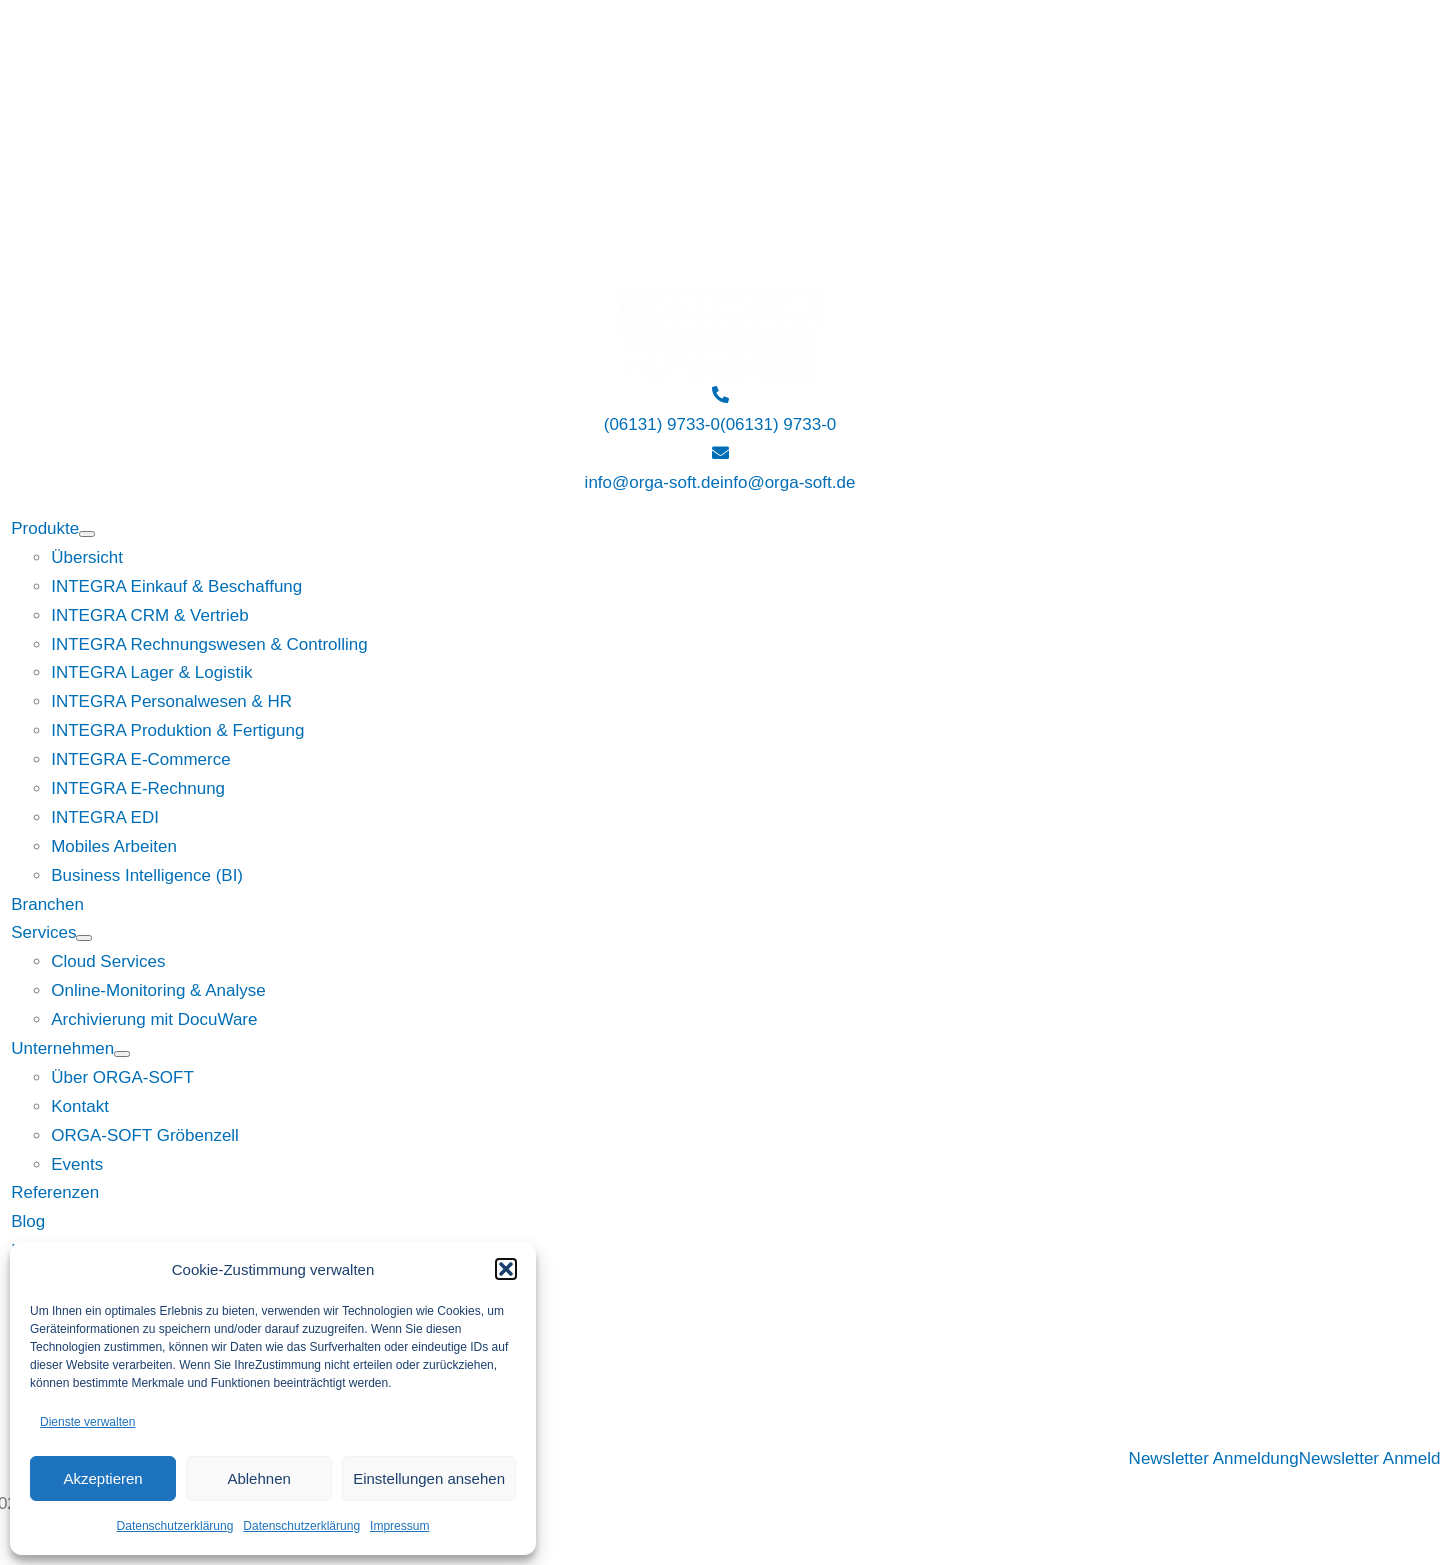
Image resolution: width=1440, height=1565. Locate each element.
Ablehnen (258, 1478)
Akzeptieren (102, 1478)
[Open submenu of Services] (84, 938)
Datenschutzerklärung (175, 1526)
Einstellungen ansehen (429, 1478)
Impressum (399, 1526)
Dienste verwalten (87, 1422)
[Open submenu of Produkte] (87, 534)
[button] (506, 1269)
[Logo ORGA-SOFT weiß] (720, 300)
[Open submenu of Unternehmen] (122, 1054)
